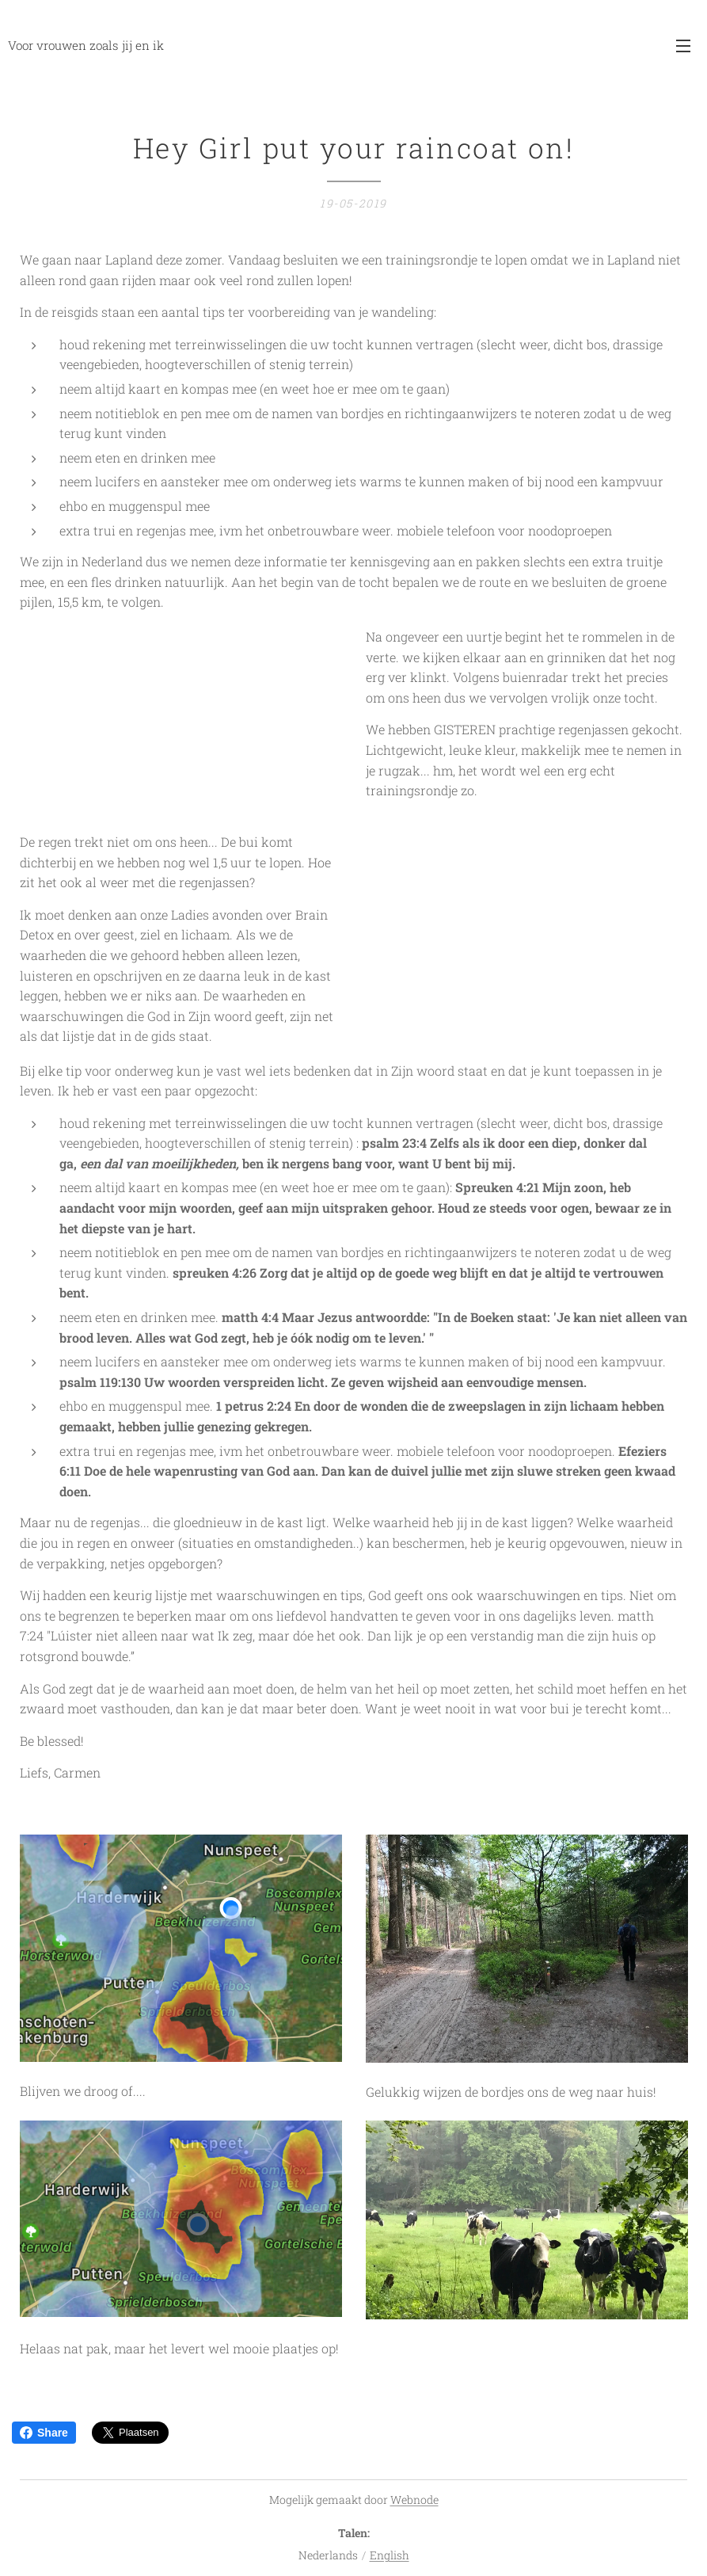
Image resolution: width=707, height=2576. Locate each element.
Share (44, 2432)
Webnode (414, 2499)
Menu (683, 46)
